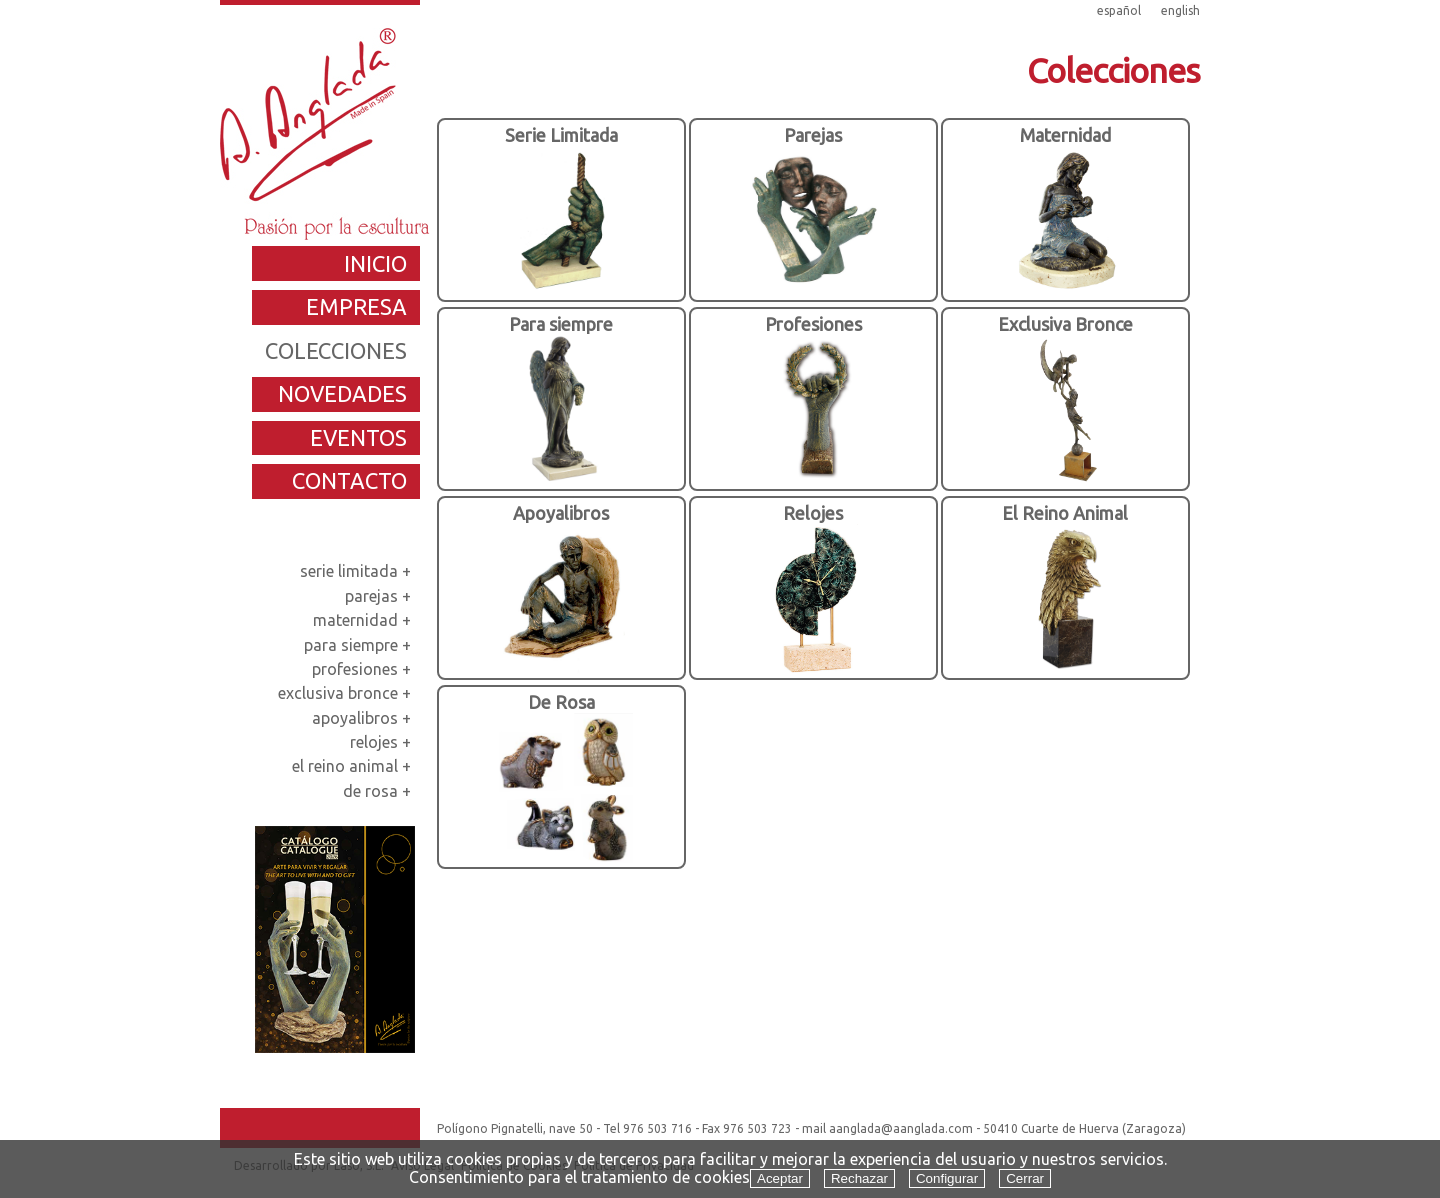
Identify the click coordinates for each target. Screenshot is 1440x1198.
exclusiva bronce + (346, 693)
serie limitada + (357, 571)
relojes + (382, 742)
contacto (349, 480)
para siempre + (359, 645)
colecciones (336, 350)
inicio (375, 263)
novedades (342, 393)
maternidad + (364, 620)
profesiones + (363, 669)
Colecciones (1113, 70)
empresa (356, 306)
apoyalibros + (363, 718)
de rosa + (379, 791)
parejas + (380, 596)
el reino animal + (353, 766)
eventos (358, 437)
